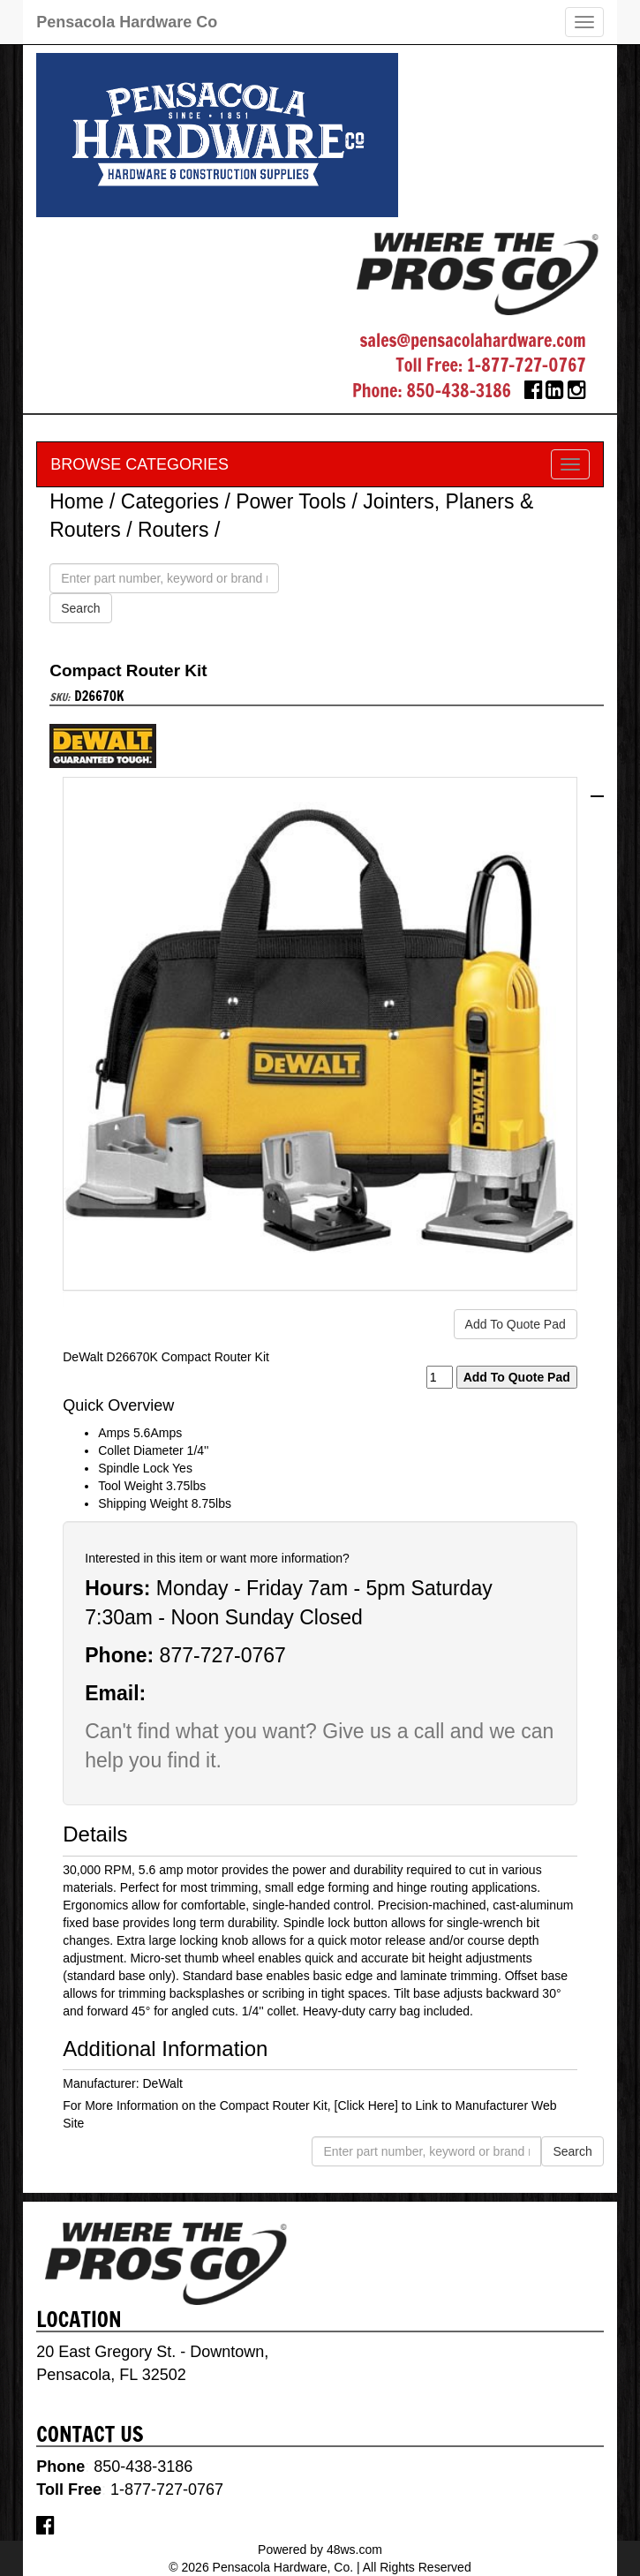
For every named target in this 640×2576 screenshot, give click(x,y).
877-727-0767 (223, 1655)
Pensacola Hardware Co (126, 22)
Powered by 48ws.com (320, 2549)
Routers (173, 529)
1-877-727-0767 (526, 365)
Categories (170, 501)
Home (76, 501)
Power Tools (291, 501)
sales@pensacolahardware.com (472, 340)
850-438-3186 (458, 390)
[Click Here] (366, 2105)
